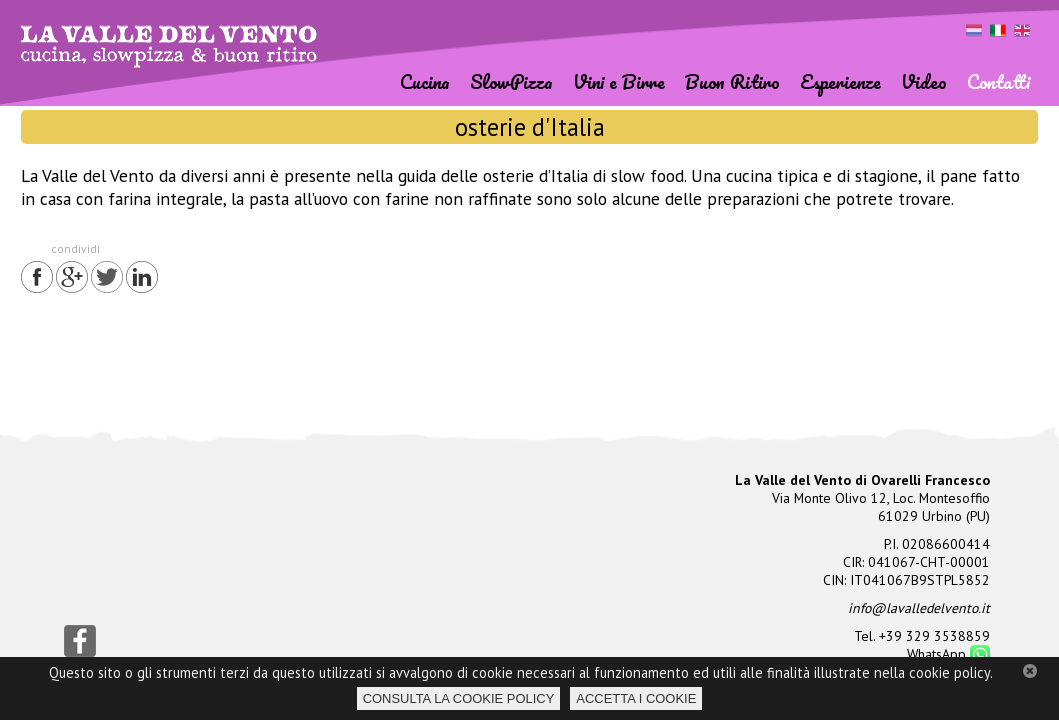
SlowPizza (511, 81)
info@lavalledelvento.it (919, 608)
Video (924, 81)
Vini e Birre (619, 81)
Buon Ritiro (732, 81)
